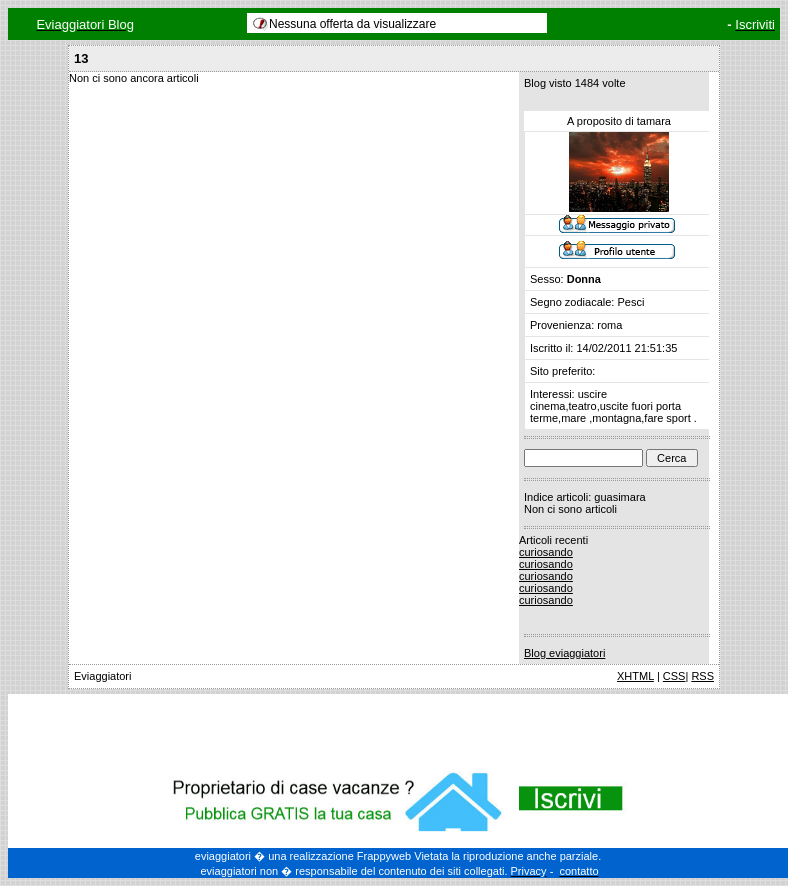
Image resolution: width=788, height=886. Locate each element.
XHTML (635, 676)
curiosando (546, 552)
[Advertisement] (398, 729)
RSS (702, 676)
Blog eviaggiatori (564, 653)
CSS (674, 676)
